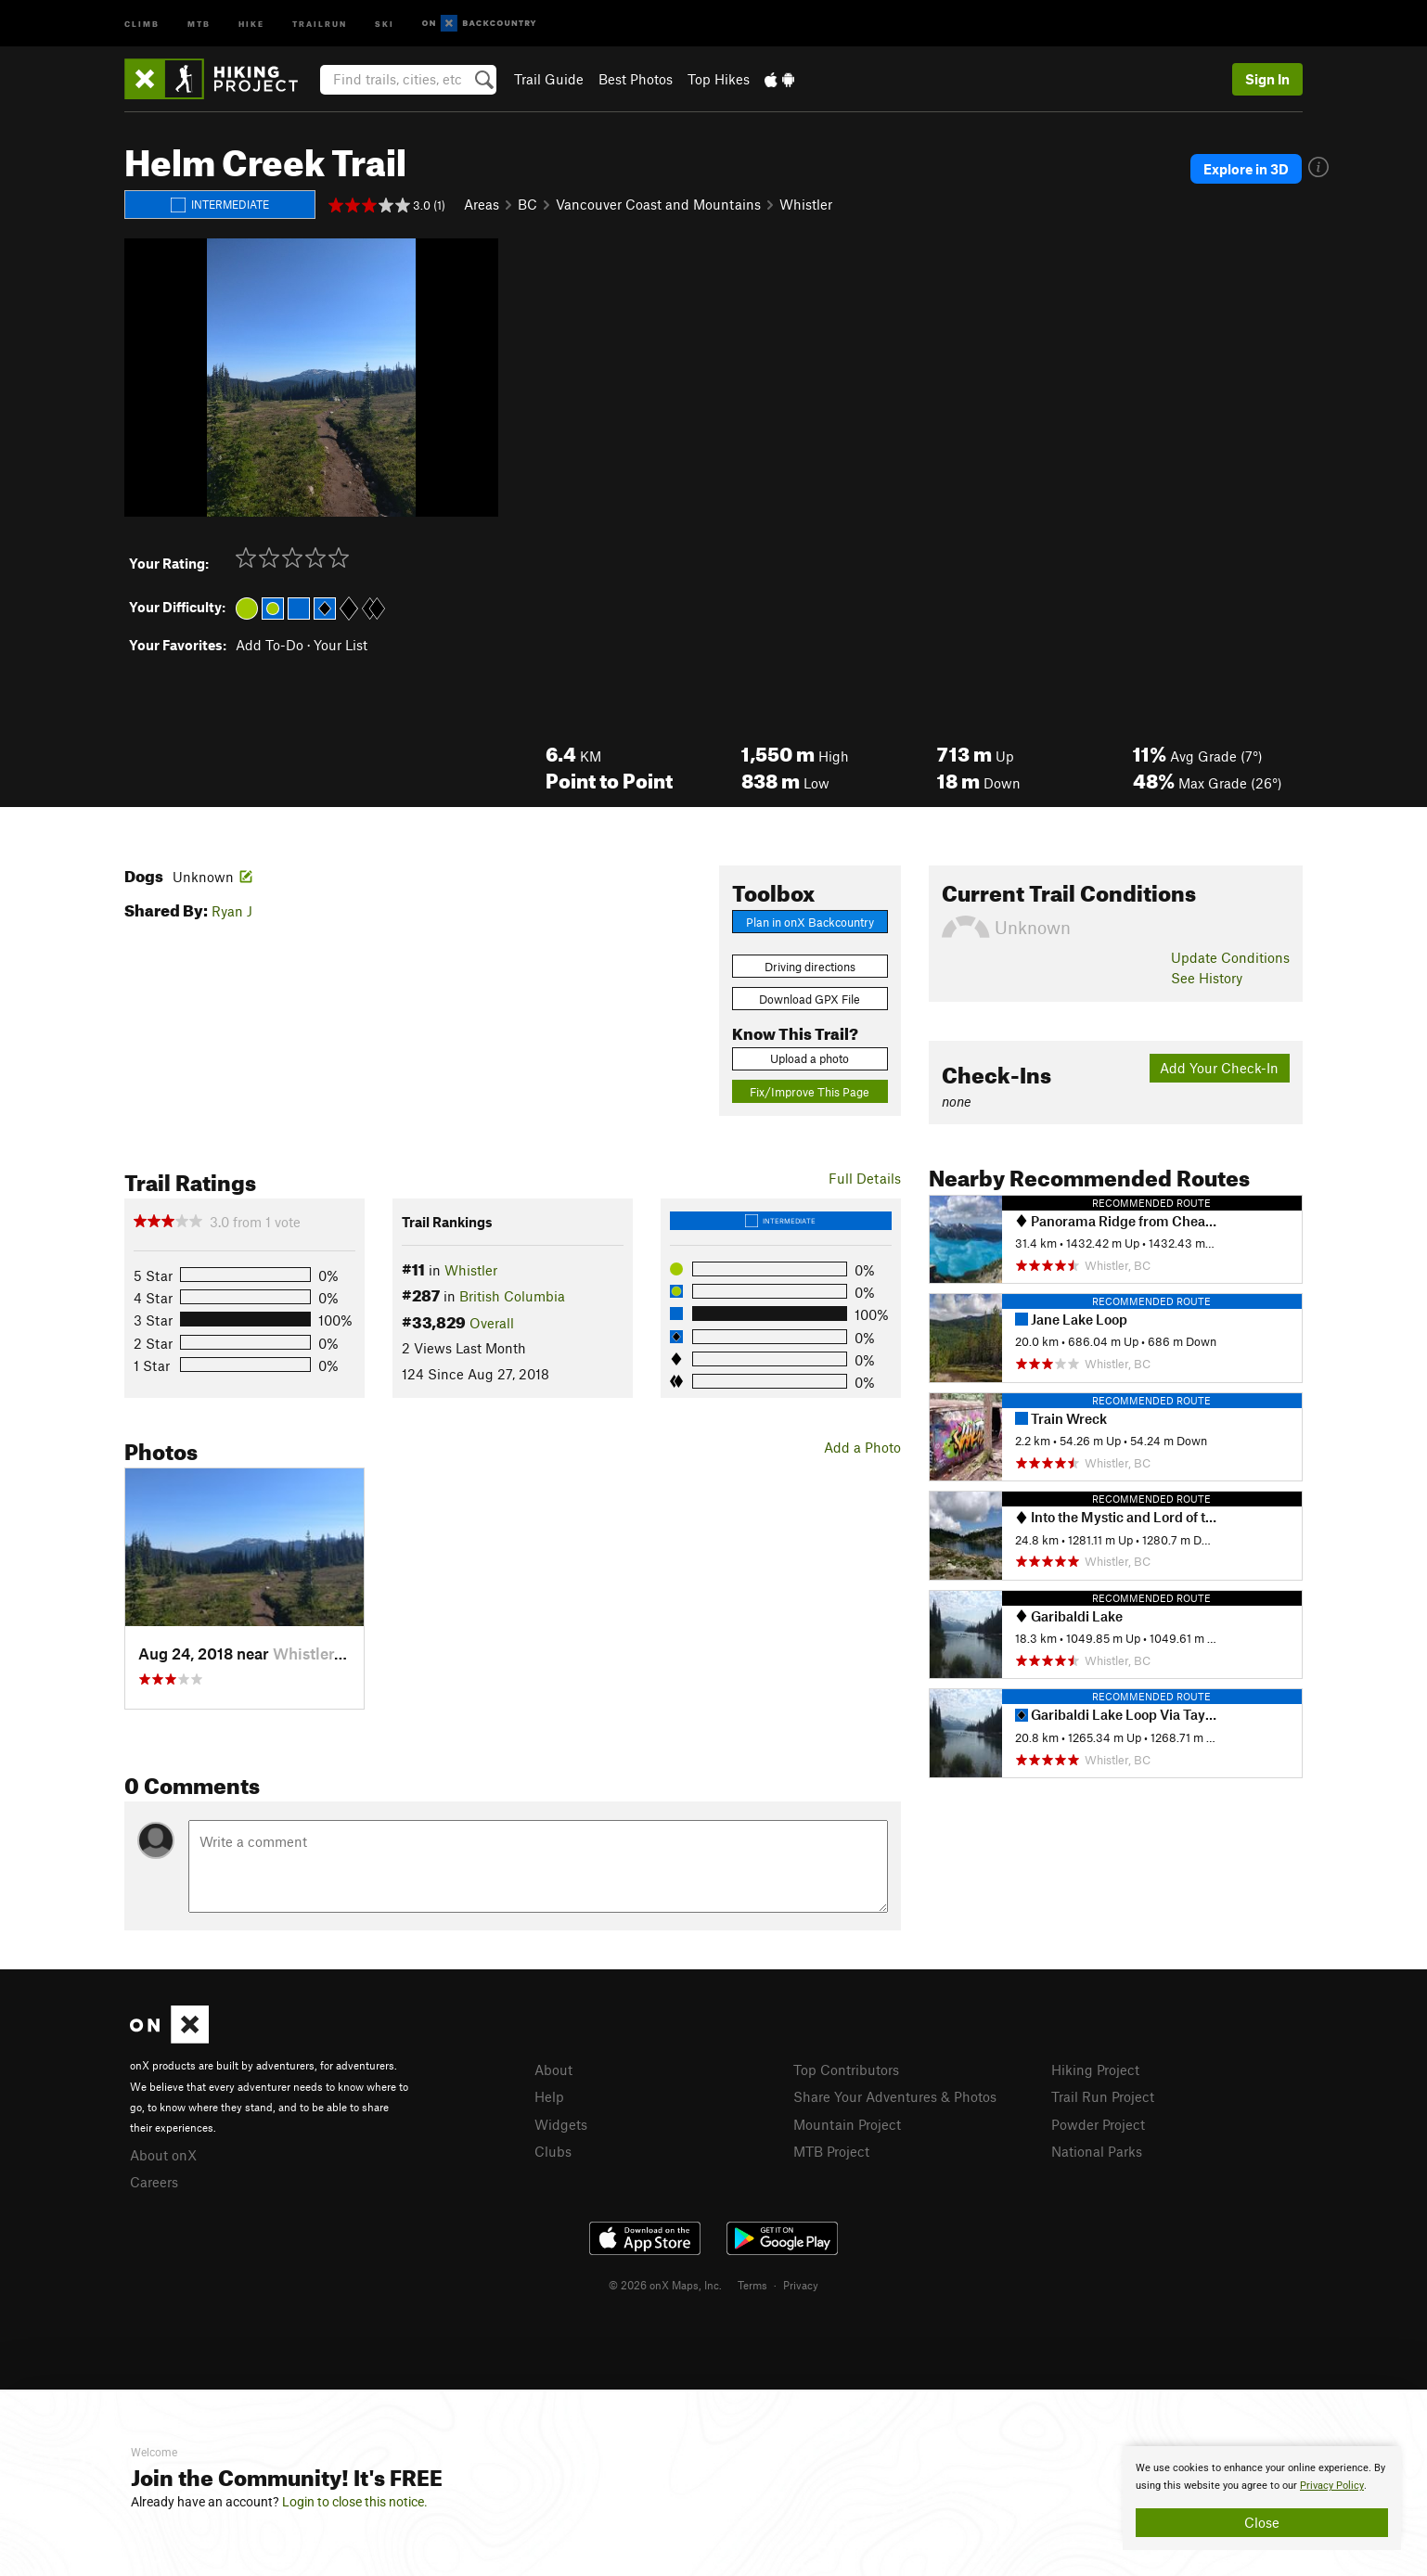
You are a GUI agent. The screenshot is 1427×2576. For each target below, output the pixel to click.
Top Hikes (719, 78)
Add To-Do (269, 644)
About (553, 2069)
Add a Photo (862, 1447)
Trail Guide (549, 78)
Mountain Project (847, 2124)
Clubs (553, 2151)
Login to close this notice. (355, 2501)
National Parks (1096, 2151)
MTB (199, 23)
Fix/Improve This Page (809, 1091)
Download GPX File (809, 999)
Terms (752, 2284)
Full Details (865, 1178)
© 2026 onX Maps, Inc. (665, 2284)
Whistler (805, 204)
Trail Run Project (1102, 2096)
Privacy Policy (1332, 2486)
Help (549, 2096)
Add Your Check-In (1219, 1067)
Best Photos (635, 78)
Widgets (560, 2124)
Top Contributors (846, 2069)
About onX (163, 2155)
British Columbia (512, 1296)
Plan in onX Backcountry (810, 922)
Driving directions (810, 966)
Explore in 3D (1246, 168)
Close (1261, 2522)
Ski (384, 23)
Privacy (800, 2284)
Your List (340, 644)
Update (1230, 957)
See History (1206, 977)
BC (527, 204)
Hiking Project (1095, 2069)
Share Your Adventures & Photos (894, 2096)
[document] (1262, 2498)
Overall (491, 1322)
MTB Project (831, 2151)
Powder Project (1098, 2124)
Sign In (1267, 78)
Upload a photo (809, 1058)
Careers (154, 2181)
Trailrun (319, 23)
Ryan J (232, 911)
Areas (481, 204)
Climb (142, 23)
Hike (251, 23)
